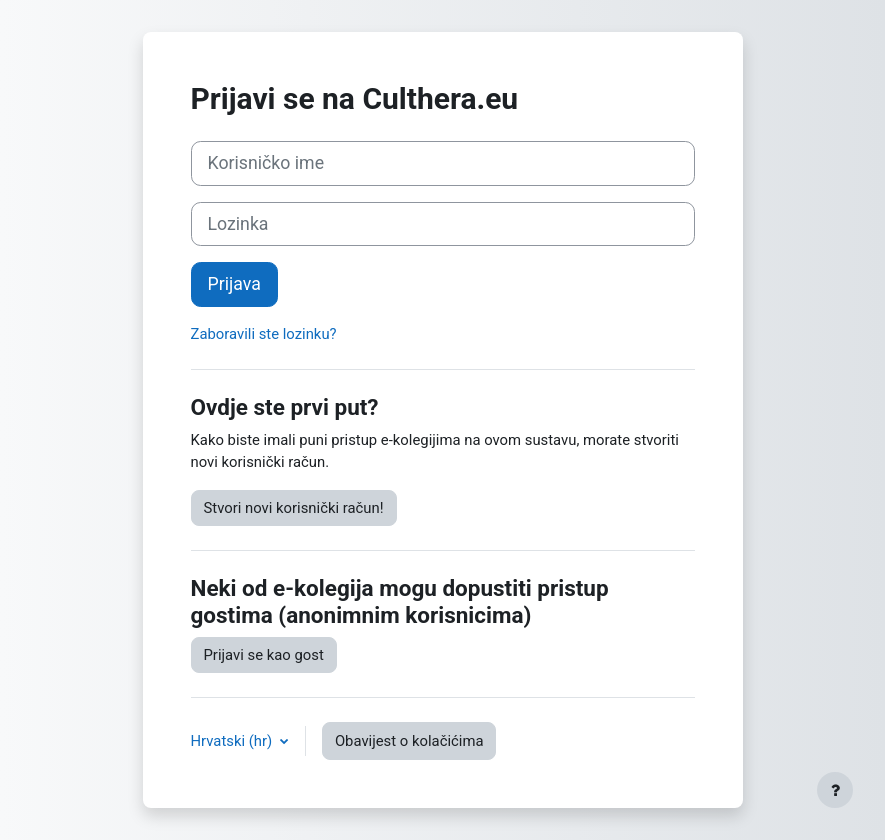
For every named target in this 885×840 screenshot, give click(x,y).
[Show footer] (835, 790)
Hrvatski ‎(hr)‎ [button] (233, 741)
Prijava (234, 284)
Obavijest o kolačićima (409, 741)
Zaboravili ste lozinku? (264, 334)
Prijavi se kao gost (264, 655)
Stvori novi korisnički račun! (294, 508)
